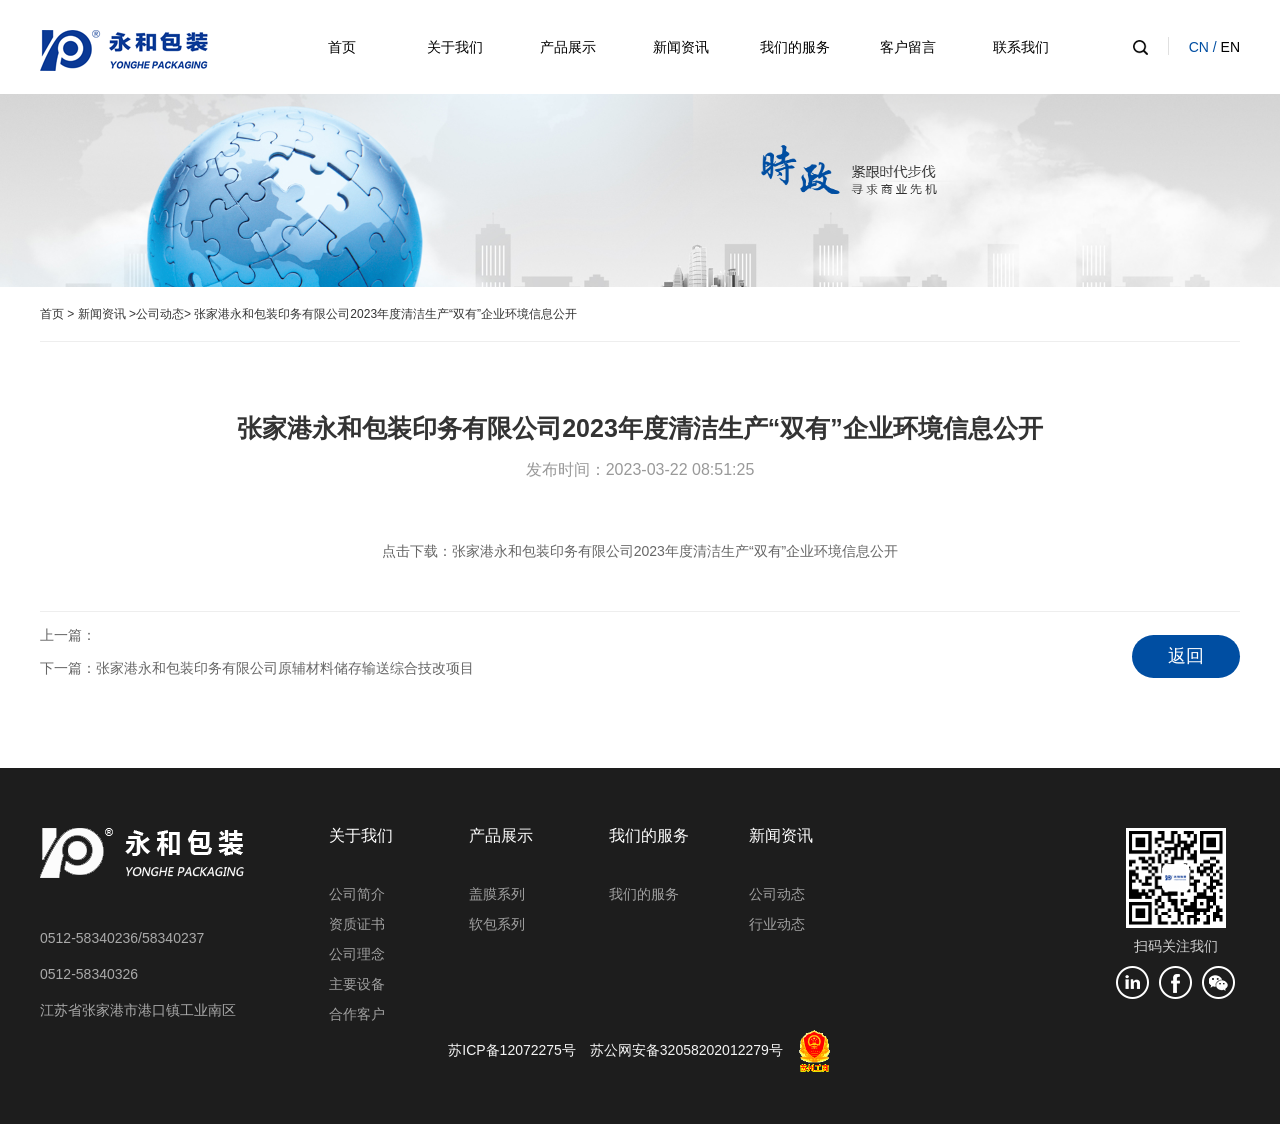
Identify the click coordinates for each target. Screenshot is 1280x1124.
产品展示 (568, 47)
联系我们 (1021, 47)
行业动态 (777, 924)
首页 (342, 47)
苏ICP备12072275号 (512, 1050)
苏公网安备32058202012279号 (686, 1050)
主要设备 (357, 984)
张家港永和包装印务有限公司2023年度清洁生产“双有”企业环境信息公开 (675, 551)
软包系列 (497, 924)
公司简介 (357, 894)
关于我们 (455, 47)
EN (1230, 47)
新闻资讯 (681, 47)
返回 (1186, 656)
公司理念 (357, 954)
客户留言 (908, 47)
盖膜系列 (497, 894)
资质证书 (357, 924)
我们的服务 (795, 47)
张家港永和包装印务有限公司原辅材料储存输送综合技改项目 (285, 668)
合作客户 (357, 1014)
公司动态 (160, 314)
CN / (1205, 47)
